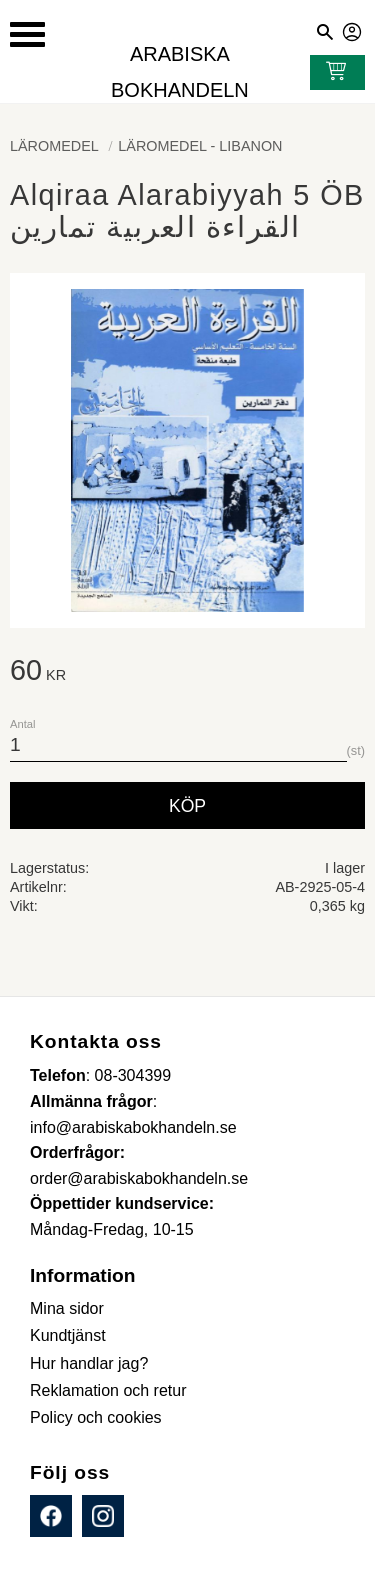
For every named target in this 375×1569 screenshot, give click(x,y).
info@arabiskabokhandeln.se (133, 1127)
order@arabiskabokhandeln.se (139, 1178)
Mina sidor (353, 29)
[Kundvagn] (332, 73)
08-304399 (133, 1075)
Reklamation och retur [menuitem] (108, 1390)
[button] (27, 34)
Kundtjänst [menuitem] (68, 1335)
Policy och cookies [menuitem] (96, 1417)
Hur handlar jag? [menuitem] (89, 1363)
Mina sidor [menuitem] (67, 1308)
